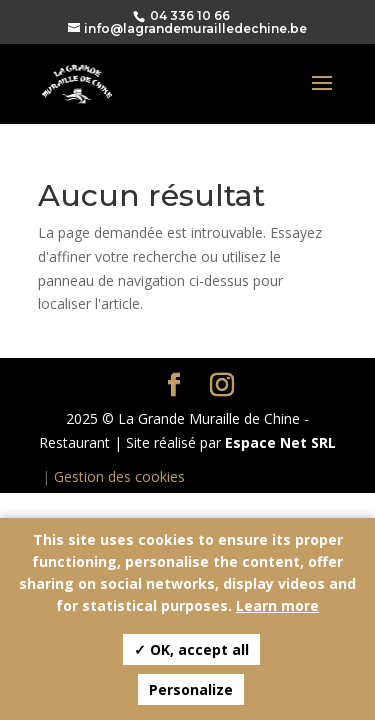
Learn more (277, 605)
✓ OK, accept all (191, 649)
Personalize (191, 689)
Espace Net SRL (280, 442)
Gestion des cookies (119, 476)
